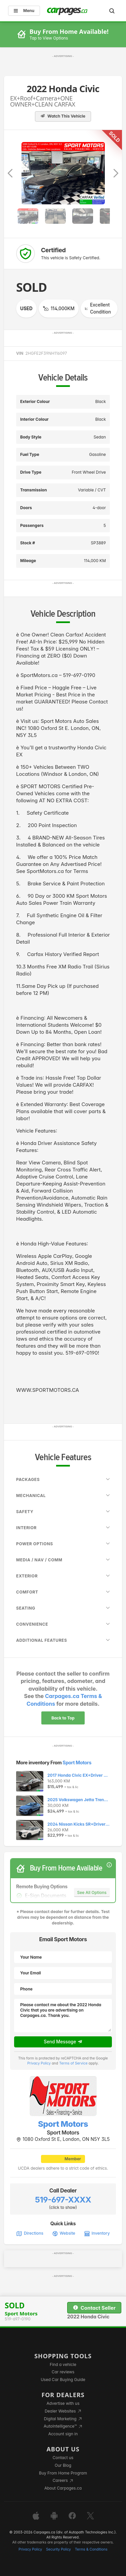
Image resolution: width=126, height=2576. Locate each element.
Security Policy (58, 2549)
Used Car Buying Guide (63, 2379)
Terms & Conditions (91, 2549)
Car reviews (63, 2371)
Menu (24, 10)
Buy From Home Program (63, 2473)
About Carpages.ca (63, 2488)
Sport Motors (76, 1762)
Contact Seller (94, 2308)
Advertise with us (63, 2403)
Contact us (63, 2457)
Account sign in (63, 2433)
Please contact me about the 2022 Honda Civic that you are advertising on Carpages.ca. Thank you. (63, 2015)
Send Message (63, 2042)
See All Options (92, 1892)
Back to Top (63, 1717)
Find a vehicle (63, 2364)
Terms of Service (73, 2063)
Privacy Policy (39, 2063)
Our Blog (63, 2465)
